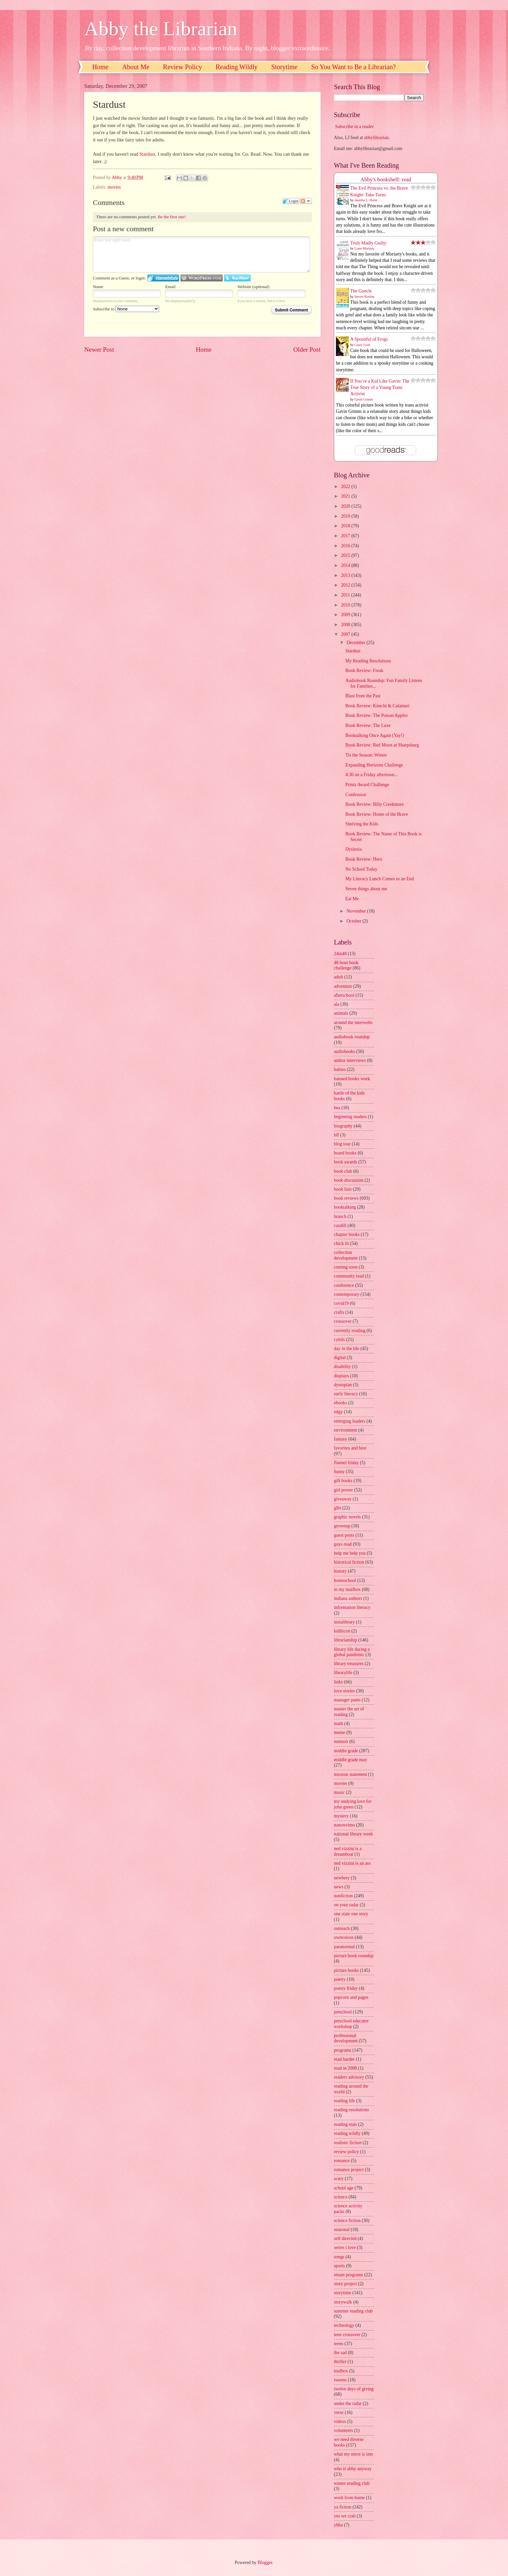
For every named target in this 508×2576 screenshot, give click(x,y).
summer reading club (353, 2311)
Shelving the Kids (361, 823)
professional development (346, 2038)
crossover (343, 1321)
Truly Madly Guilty (368, 243)
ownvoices (344, 1937)
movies (114, 187)
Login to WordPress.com (201, 277)
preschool (343, 2011)
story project (345, 2283)
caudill (340, 1225)
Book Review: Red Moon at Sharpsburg (382, 745)
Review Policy (182, 67)
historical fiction (349, 1562)
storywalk (343, 2302)
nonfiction (343, 1895)
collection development (346, 1255)
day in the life (346, 1348)
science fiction (347, 2220)
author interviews (350, 1060)
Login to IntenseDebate (163, 277)
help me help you (350, 1553)
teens (338, 2343)
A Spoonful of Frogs (369, 339)
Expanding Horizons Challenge (374, 765)
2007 (346, 634)
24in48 (340, 953)
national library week (353, 1833)
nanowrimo (344, 1824)
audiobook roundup (352, 1036)
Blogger (265, 2562)
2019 (346, 516)
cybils (339, 1339)
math (338, 1723)
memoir (341, 1741)
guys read (343, 1544)
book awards (345, 1161)
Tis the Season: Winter (366, 755)
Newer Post (99, 349)
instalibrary (344, 1622)
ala (336, 1004)
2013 (346, 575)
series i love (345, 2247)
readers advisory (349, 2077)
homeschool (345, 1580)
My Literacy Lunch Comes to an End (379, 878)
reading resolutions (351, 2109)
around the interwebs (353, 1022)
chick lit (341, 1243)
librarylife (343, 1672)
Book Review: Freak (364, 670)
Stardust (147, 154)
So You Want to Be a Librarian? (353, 67)
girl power (343, 1489)
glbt (337, 1507)
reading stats (345, 2124)
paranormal (344, 1946)
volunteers (343, 2430)
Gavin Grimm (364, 399)
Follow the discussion (306, 201)
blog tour (342, 1143)
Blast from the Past (362, 695)
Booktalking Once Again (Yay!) (374, 735)
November (357, 911)
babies (340, 1069)
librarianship (345, 1639)
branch (340, 1216)
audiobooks (344, 1051)
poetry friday (346, 1988)
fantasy (340, 1439)
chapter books (347, 1234)
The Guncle (361, 290)
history (340, 1571)
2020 (346, 506)
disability (342, 1366)
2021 (346, 496)
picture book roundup (354, 1955)
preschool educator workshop (351, 2023)
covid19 (341, 1303)
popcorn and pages (351, 1997)
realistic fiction (348, 2142)
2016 (346, 545)
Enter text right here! (201, 254)
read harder (344, 2059)
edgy (338, 1411)
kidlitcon (342, 1631)
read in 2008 (345, 2068)
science (341, 2196)
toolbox (341, 2370)
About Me (135, 67)
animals (341, 1013)
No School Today (361, 869)
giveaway (343, 1498)
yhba (338, 2524)
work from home (349, 2497)
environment (345, 1430)
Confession (355, 794)
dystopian (343, 1384)
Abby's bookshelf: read (386, 179)
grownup (342, 1525)
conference (344, 1285)
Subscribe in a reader (354, 126)
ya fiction (343, 2506)
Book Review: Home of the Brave (376, 814)
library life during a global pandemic (352, 1652)
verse (339, 2412)
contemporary (347, 1294)
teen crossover (347, 2334)
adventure (343, 986)
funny (339, 1471)
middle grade (346, 1750)
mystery (341, 1815)
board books (345, 1152)
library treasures (349, 1663)
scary (339, 2178)
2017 (346, 535)
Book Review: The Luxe (367, 725)
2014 (346, 565)
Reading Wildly (237, 67)
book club (343, 1171)
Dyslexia (353, 849)
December (357, 642)
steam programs (348, 2274)
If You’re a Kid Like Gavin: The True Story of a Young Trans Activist (379, 388)
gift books (343, 1480)
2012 (346, 585)
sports (339, 2265)
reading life (344, 2100)
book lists (343, 1189)
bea (337, 1107)
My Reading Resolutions (368, 660)
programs (342, 2050)
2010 (346, 604)
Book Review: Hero (363, 859)
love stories (344, 1690)
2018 (346, 525)
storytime (342, 2292)
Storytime (284, 67)
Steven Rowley (365, 296)
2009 (346, 614)
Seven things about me (366, 888)
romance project (349, 2169)
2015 (346, 555)
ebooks (340, 1402)
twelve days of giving (354, 2388)
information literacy (352, 1607)
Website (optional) (253, 286)
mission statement (350, 1774)
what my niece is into (353, 2454)
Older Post (307, 349)
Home (100, 67)
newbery (342, 1877)
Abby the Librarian (160, 29)
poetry (340, 1979)
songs (339, 2256)
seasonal (342, 2229)
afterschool (344, 995)
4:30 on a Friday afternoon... (371, 774)
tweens (340, 2379)
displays (341, 1375)
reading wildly (347, 2133)
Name (98, 286)
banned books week (352, 1078)
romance (342, 2160)
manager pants (347, 1699)
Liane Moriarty (365, 248)
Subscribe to (126, 308)
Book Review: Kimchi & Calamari (377, 705)
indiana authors (348, 1598)
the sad (340, 2352)
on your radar (346, 1904)
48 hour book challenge (346, 965)
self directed (345, 2238)
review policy (346, 2151)
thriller (340, 2361)
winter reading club (352, 2483)
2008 (346, 624)
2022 (346, 486)
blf (336, 1134)
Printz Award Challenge (367, 784)
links (338, 1681)
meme (339, 1732)
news (338, 1886)
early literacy (346, 1393)
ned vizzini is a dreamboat (348, 1851)
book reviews (346, 1198)
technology (344, 2325)
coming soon (346, 1267)
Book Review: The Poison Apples (376, 715)
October (355, 921)
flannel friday (346, 1462)
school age (344, 2187)
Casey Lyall (363, 345)
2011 (346, 595)
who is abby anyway (353, 2468)
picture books (346, 1970)
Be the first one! (172, 216)
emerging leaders (349, 1421)
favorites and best (350, 1448)
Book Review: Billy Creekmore (374, 804)
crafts (339, 1312)
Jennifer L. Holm (366, 200)
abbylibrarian (376, 137)
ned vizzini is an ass (352, 1863)
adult (338, 976)
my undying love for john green (353, 1804)
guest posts (344, 1535)
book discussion (349, 1180)
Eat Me (352, 898)
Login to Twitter (237, 277)
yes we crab (345, 2515)
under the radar (348, 2403)
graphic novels (347, 1516)
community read (349, 1276)
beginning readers (350, 1116)
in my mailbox (347, 1589)
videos (340, 2421)
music (339, 1792)
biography (343, 1125)
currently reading (350, 1330)
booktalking (345, 1207)
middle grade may (350, 1759)
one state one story (351, 1913)
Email (170, 286)
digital (340, 1357)
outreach (342, 1928)
